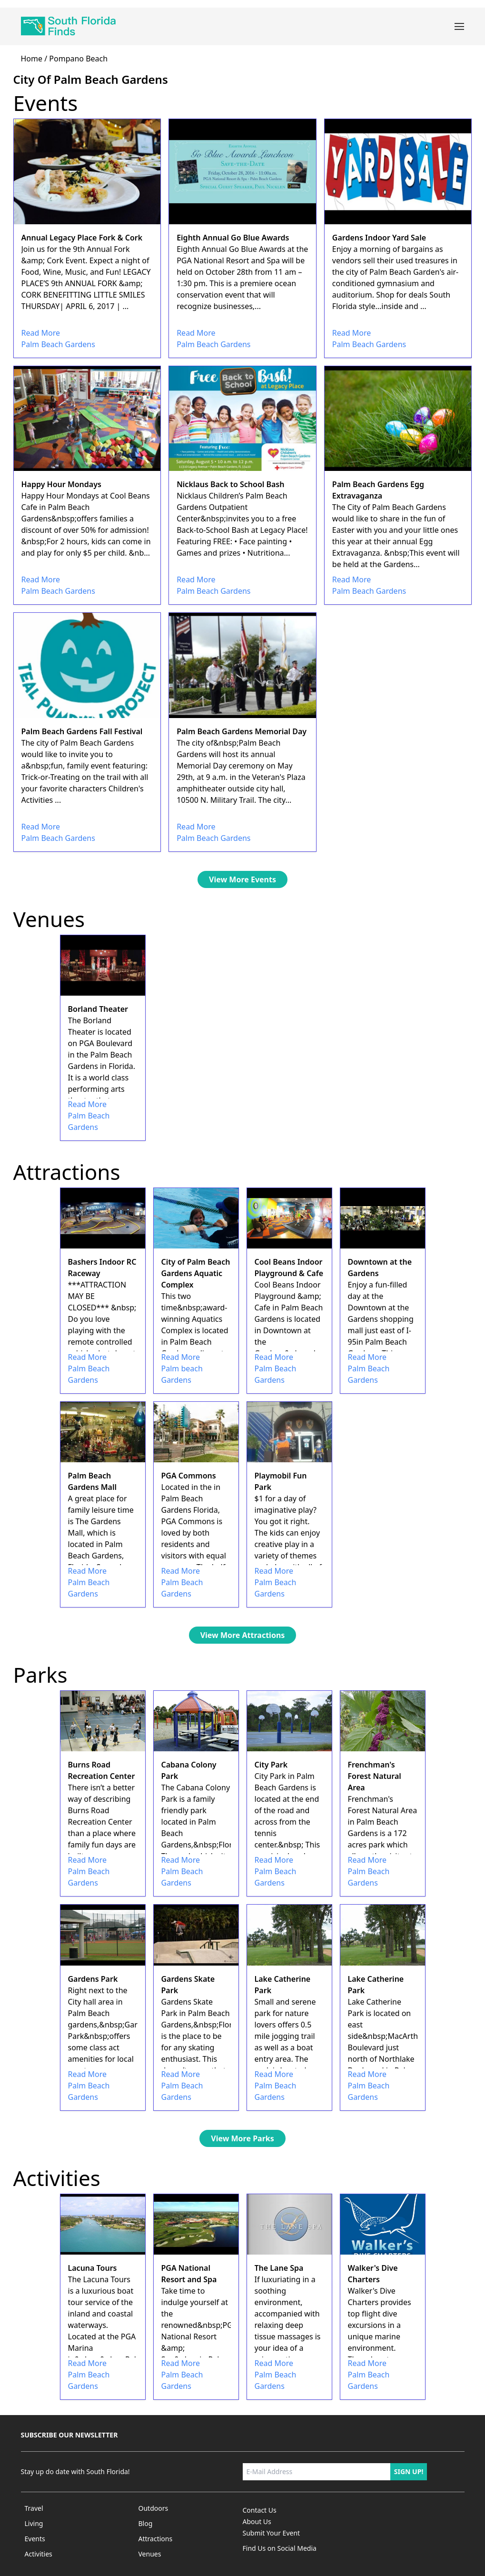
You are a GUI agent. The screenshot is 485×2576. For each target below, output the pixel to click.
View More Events (242, 879)
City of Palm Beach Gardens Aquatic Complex (195, 1273)
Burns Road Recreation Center (101, 1770)
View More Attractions (242, 1635)
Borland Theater (98, 1009)
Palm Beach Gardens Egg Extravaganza (378, 490)
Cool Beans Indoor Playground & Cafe (289, 1267)
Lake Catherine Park (283, 1985)
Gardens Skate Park (188, 1985)
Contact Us (260, 2510)
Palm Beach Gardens (58, 344)
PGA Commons (188, 1475)
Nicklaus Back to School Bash (230, 484)
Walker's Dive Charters (373, 2274)
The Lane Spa (279, 2268)
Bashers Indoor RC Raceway (102, 1267)
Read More (40, 333)
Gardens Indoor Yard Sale (379, 237)
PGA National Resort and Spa (189, 2274)
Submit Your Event (271, 2532)
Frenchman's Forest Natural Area (374, 1776)
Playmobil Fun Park (281, 1481)
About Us (257, 2521)
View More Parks (242, 2138)
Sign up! (409, 2471)
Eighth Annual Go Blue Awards (233, 237)
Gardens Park (93, 1979)
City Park (271, 1764)
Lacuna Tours (92, 2268)
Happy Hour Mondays (61, 484)
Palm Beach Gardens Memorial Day (242, 731)
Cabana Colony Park (189, 1770)
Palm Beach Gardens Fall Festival (82, 731)
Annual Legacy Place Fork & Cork (82, 237)
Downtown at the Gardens (380, 1267)
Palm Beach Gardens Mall (92, 1481)
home (32, 58)
